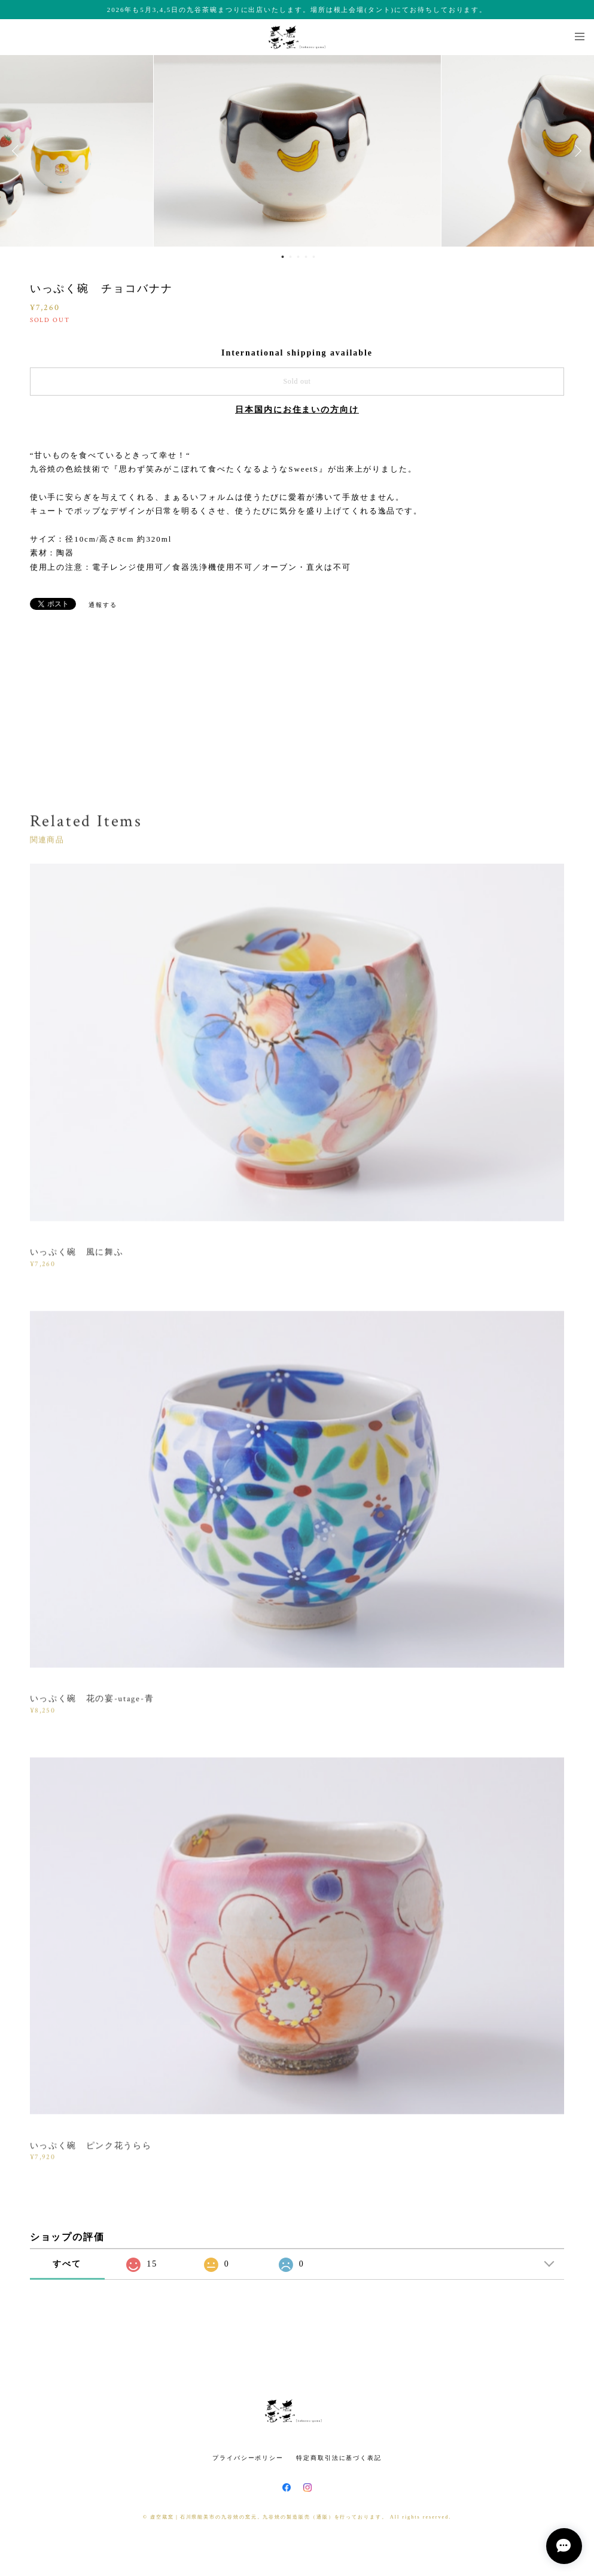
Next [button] (576, 151)
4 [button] (305, 257)
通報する (103, 605)
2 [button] (290, 257)
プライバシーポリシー (248, 2458)
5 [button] (313, 257)
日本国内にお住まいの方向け (297, 409)
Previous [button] (18, 151)
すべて (67, 2263)
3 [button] (298, 257)
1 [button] (282, 257)
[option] (297, 151)
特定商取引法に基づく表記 (339, 2458)
